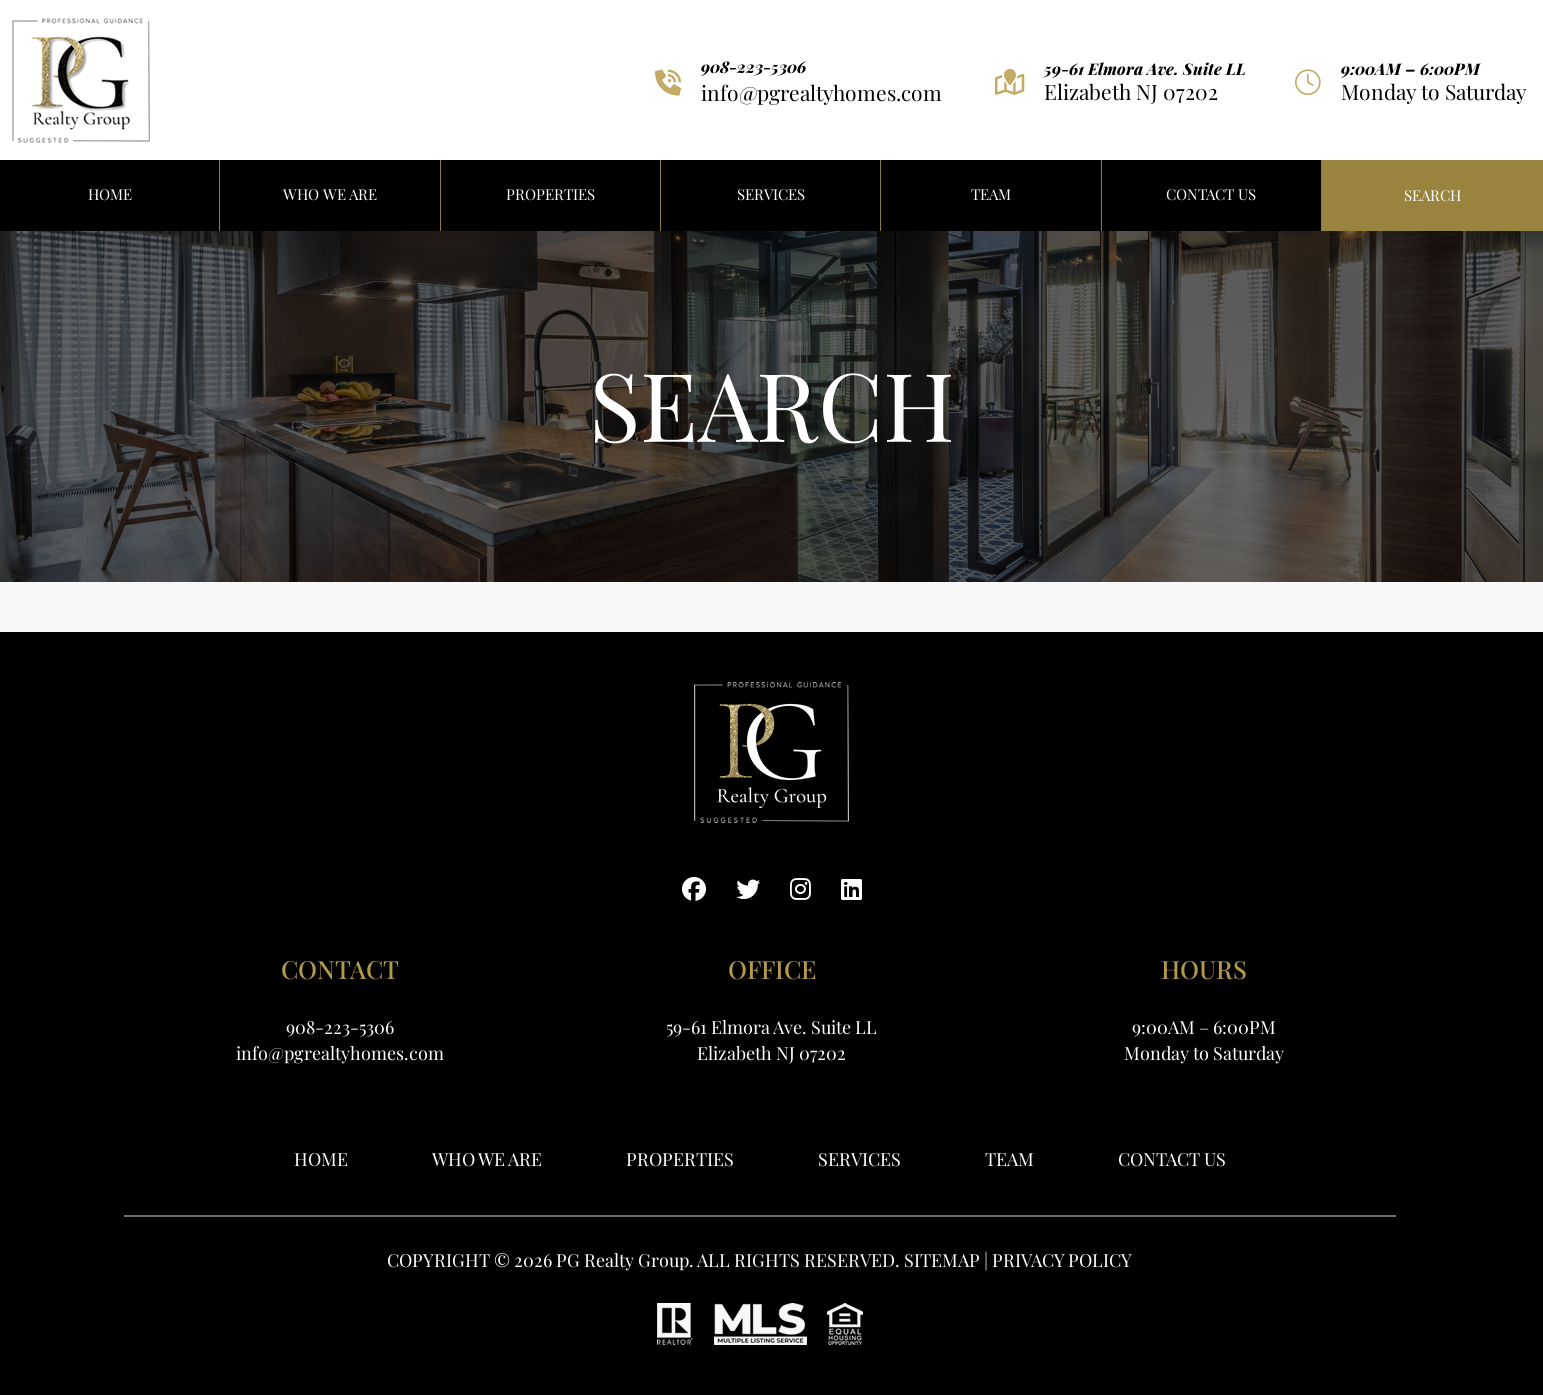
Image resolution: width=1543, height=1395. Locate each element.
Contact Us (1211, 194)
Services (771, 194)
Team (991, 194)
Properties (680, 1159)
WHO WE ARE (330, 194)
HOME (110, 194)
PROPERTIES (550, 194)
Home (321, 1159)
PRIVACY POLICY (1062, 1260)
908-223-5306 (753, 67)
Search (1432, 195)
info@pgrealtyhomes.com (821, 92)
